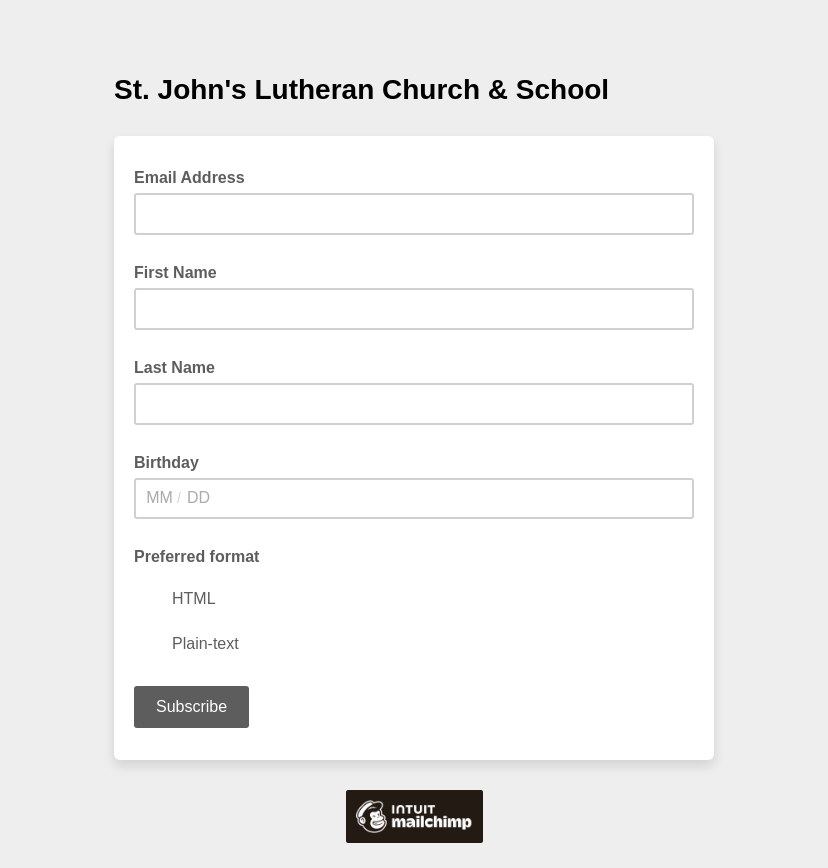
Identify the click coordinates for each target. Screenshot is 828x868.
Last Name (174, 367)
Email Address (195, 176)
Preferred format (196, 556)
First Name (175, 272)
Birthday (166, 462)
